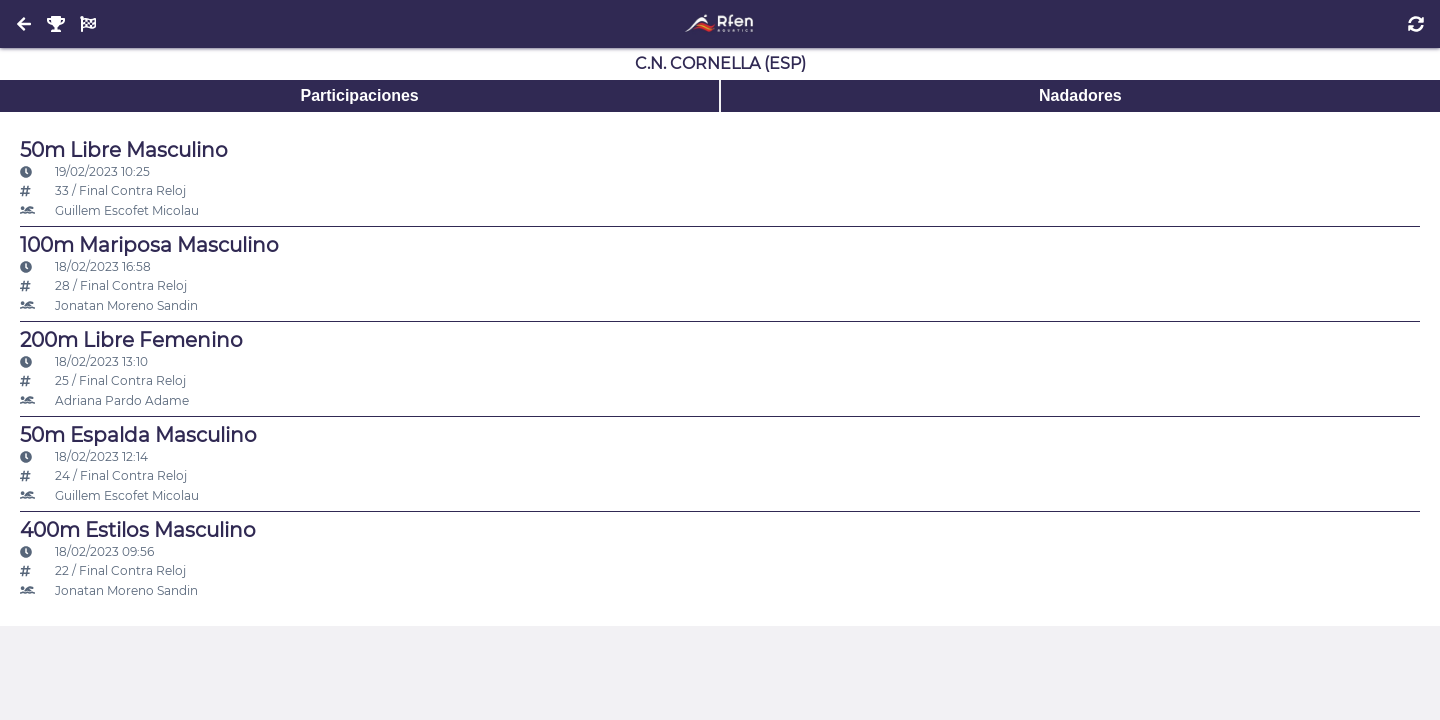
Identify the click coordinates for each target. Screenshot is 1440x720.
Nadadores (1080, 95)
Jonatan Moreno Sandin (109, 305)
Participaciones (359, 95)
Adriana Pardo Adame (104, 400)
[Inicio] (719, 24)
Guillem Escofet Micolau (109, 210)
